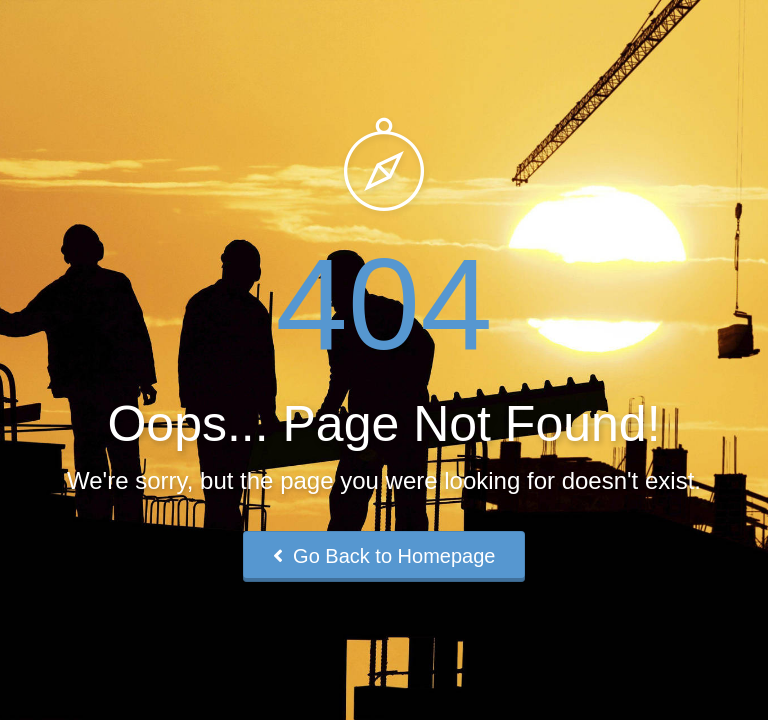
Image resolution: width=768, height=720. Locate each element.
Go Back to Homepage (384, 556)
